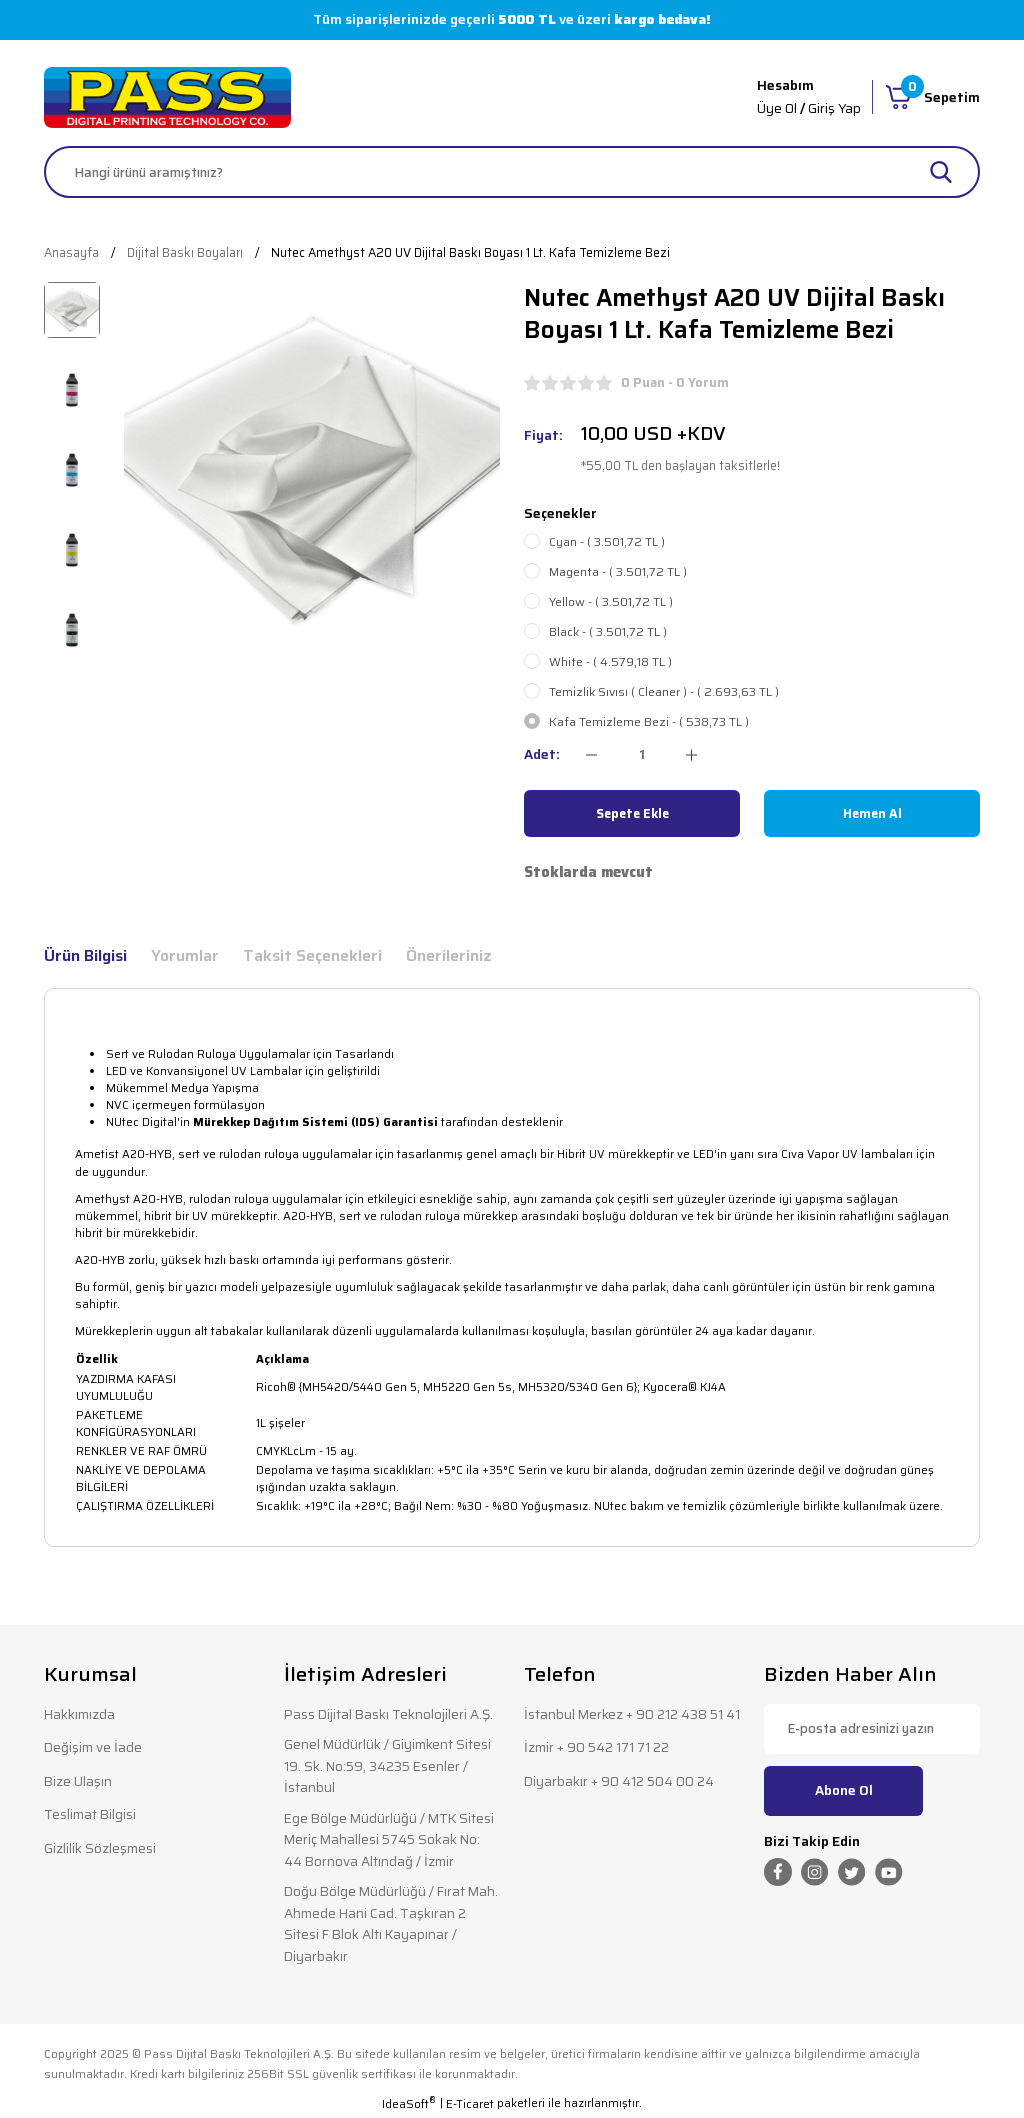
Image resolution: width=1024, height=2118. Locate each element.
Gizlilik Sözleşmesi (100, 1848)
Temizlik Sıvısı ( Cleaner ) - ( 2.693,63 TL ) (664, 692)
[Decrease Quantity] (591, 754)
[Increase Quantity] (691, 754)
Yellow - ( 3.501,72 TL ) (611, 602)
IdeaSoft (409, 2104)
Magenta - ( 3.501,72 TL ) (618, 572)
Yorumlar (185, 956)
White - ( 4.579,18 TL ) (610, 662)
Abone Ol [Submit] (844, 1790)
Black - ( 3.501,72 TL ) (608, 632)
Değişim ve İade (93, 1747)
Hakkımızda (79, 1714)
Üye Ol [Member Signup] (777, 108)
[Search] (512, 172)
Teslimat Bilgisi (90, 1814)
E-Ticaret (470, 2104)
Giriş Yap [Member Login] (834, 108)
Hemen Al (872, 813)
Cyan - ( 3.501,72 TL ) (607, 542)
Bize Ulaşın (78, 1781)
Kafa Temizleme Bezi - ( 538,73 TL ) (649, 722)
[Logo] (167, 98)
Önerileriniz (449, 956)
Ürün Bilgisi (85, 956)
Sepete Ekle (632, 813)
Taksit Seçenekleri (312, 956)
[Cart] (932, 97)
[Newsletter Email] (872, 1729)
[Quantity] (641, 754)
